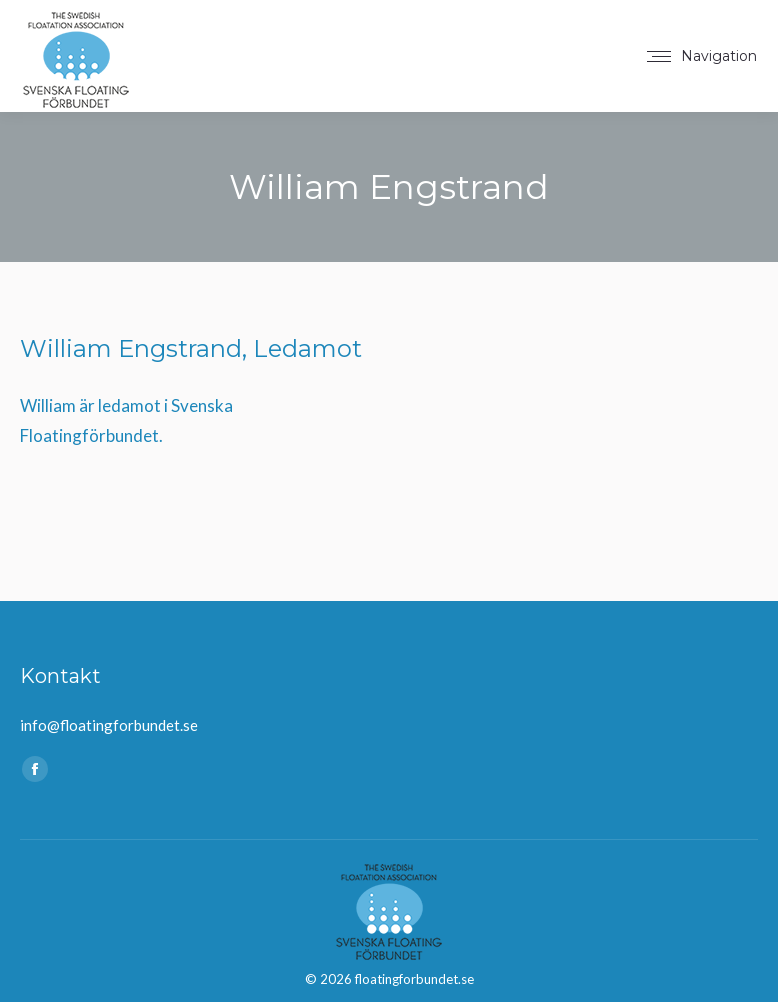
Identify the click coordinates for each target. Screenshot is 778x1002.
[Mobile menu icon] (702, 56)
